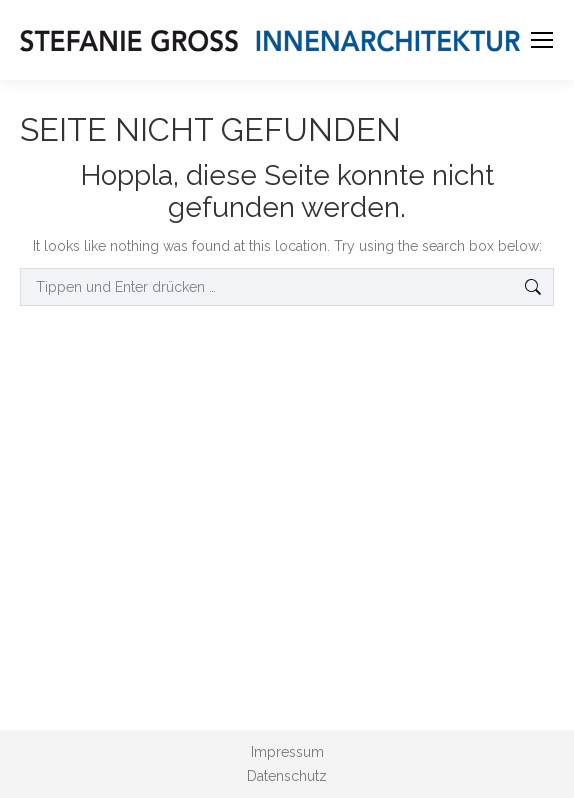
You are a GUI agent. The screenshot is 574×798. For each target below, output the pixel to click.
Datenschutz (287, 776)
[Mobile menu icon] (542, 40)
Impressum (287, 752)
